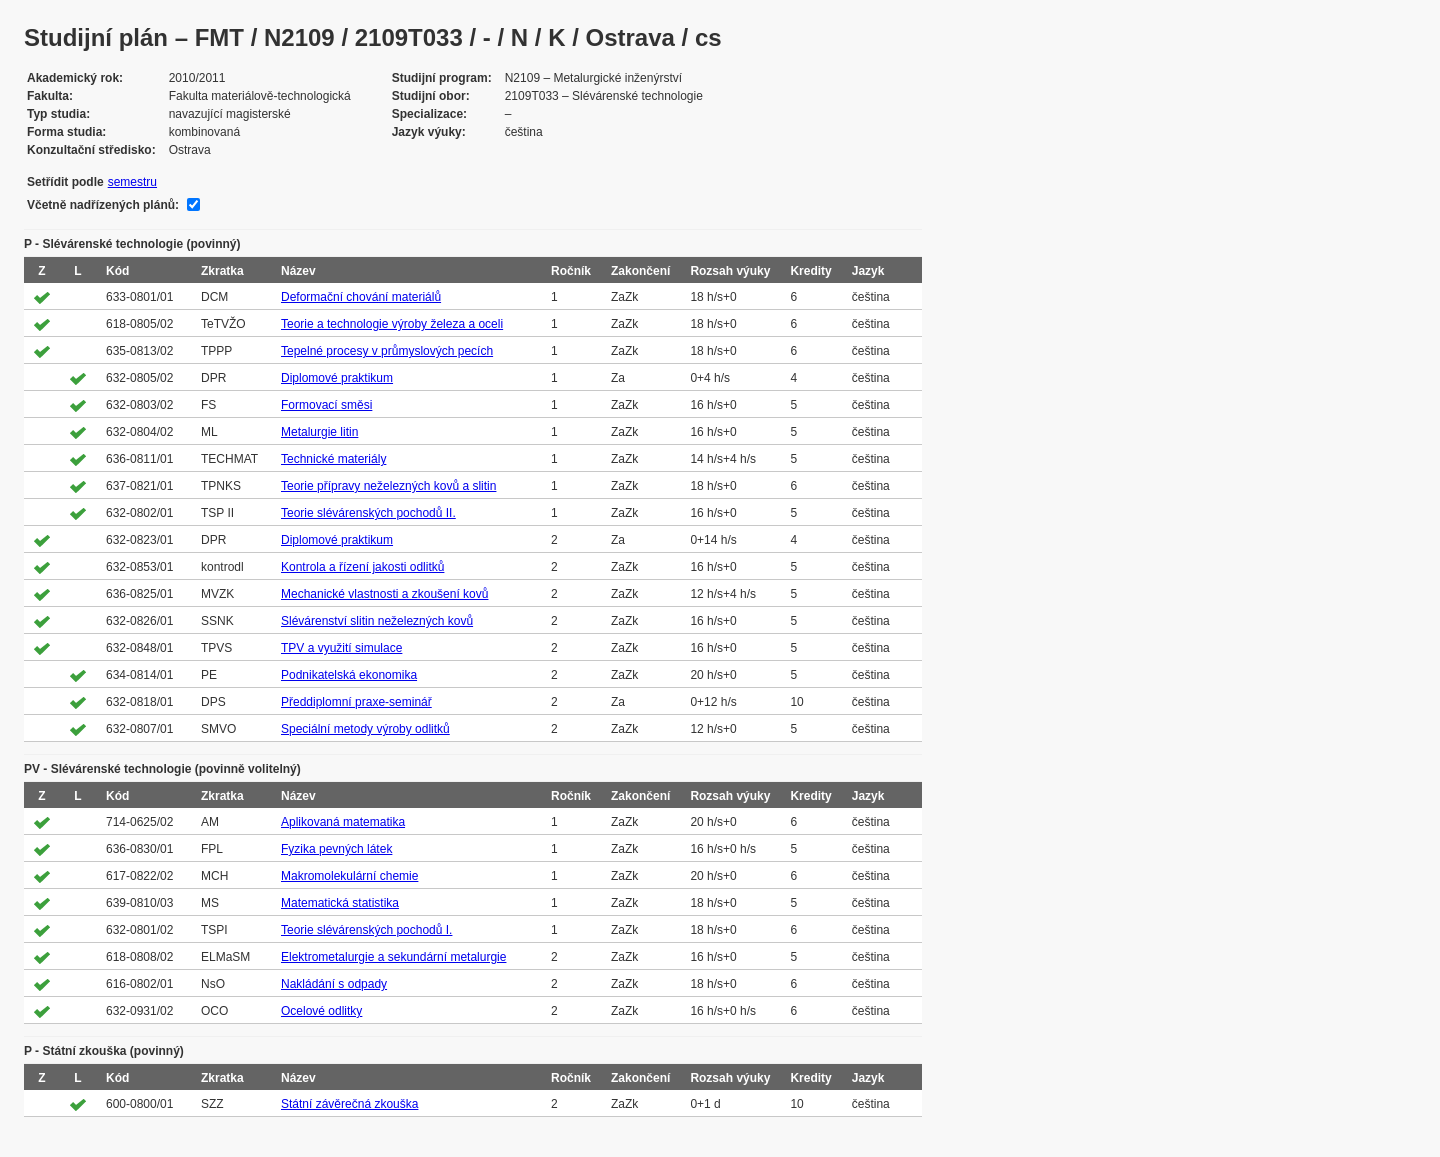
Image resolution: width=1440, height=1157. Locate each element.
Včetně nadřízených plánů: (103, 205)
